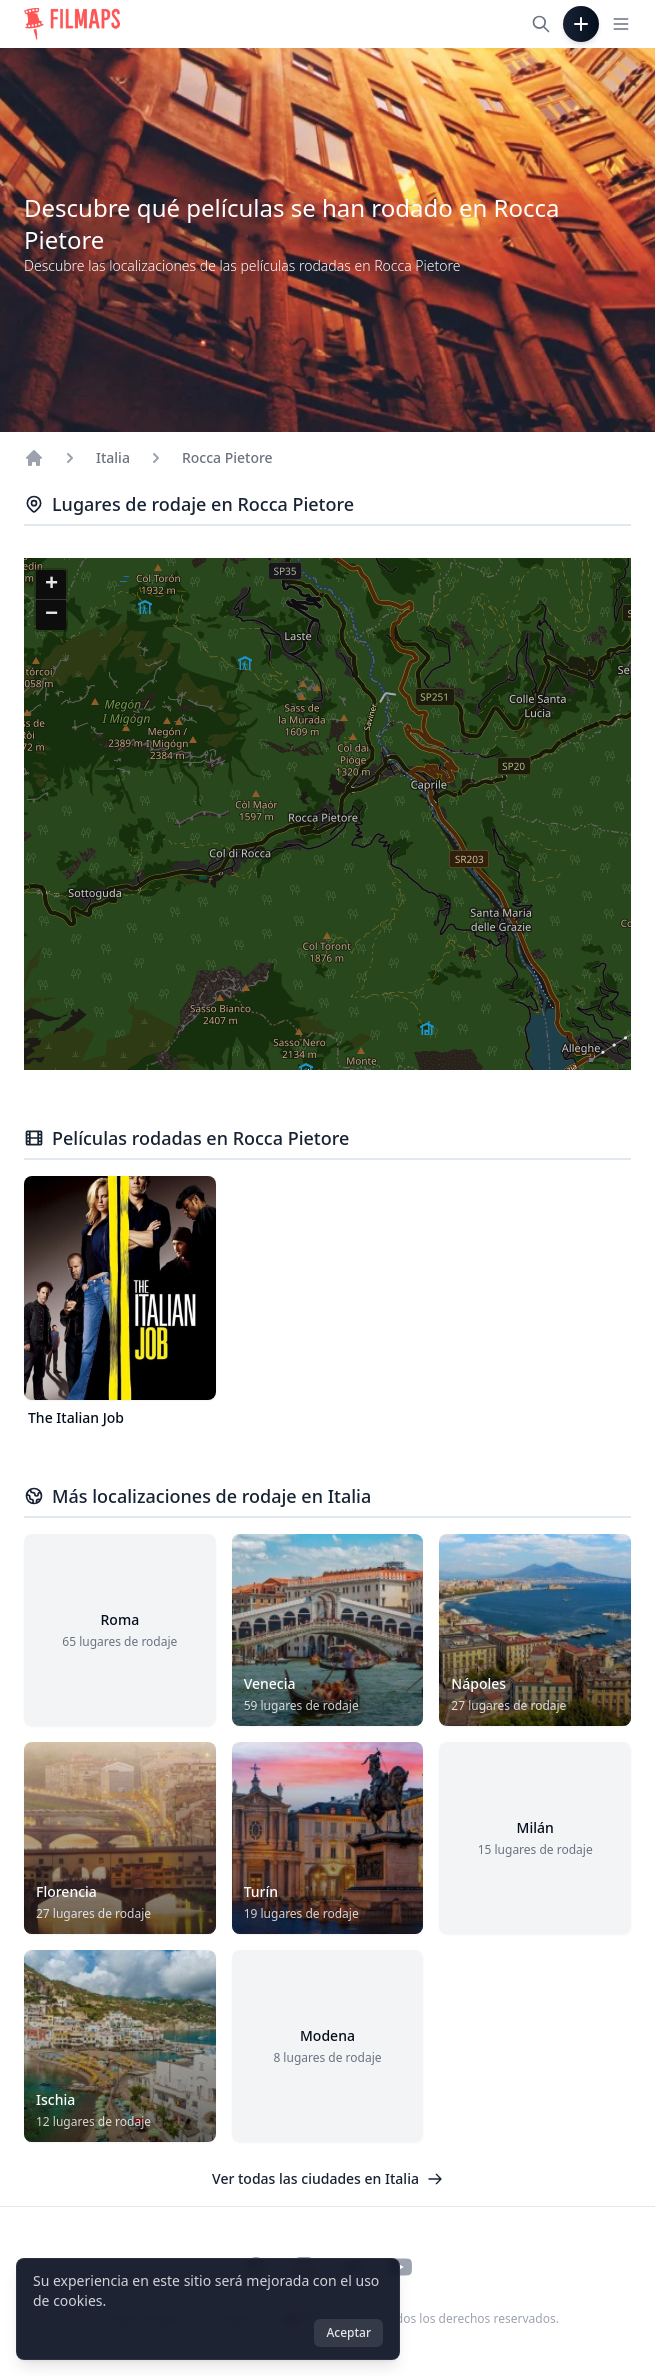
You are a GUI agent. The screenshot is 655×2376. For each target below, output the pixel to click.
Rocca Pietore (227, 457)
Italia (113, 457)
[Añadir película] (581, 24)
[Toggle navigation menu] (621, 24)
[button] (51, 585)
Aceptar (348, 2332)
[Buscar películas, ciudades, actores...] (541, 24)
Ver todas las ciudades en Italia (327, 2178)
